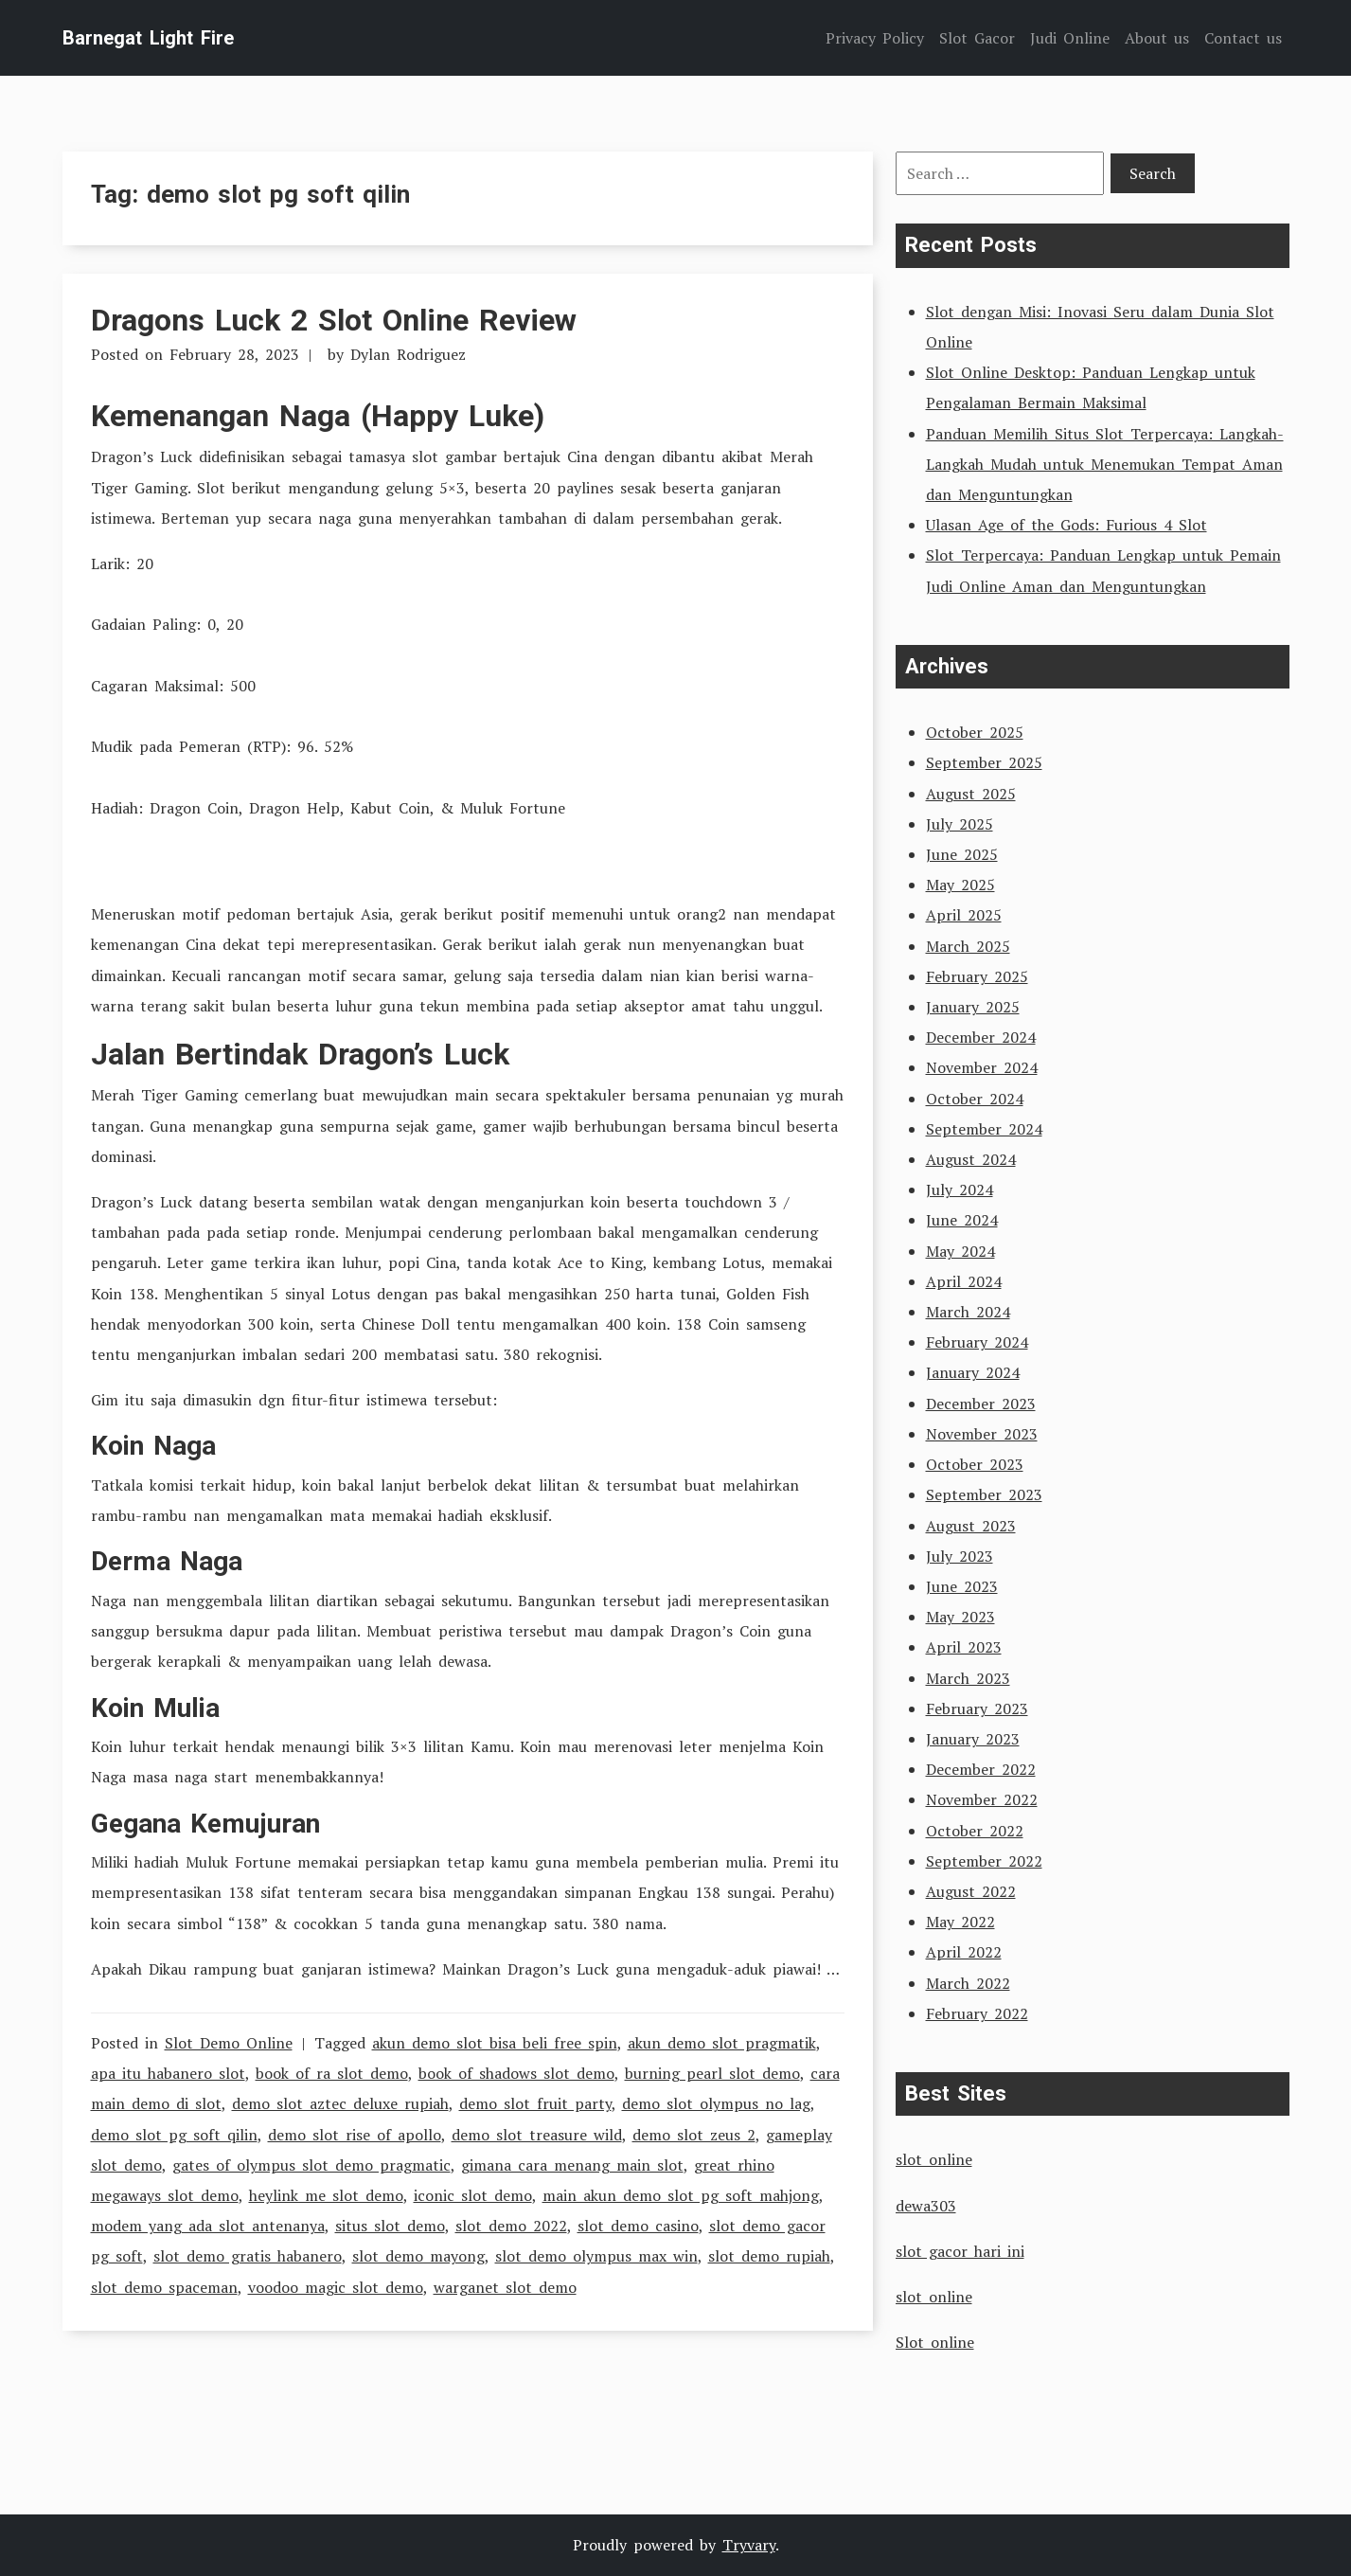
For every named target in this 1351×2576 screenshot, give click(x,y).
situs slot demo (390, 2225)
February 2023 (977, 1708)
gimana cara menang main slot (572, 2165)
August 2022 (971, 1891)
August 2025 (971, 793)
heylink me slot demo (326, 2195)
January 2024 (973, 1372)
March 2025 (968, 946)
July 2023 (959, 1556)
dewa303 (926, 2205)
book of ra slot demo (332, 2073)
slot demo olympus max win (596, 2255)
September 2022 (984, 1861)
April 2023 (964, 1647)
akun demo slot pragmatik (722, 2042)
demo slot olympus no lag (716, 2103)
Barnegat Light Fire (148, 38)
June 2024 (962, 1219)
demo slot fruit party (535, 2103)
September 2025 (984, 762)
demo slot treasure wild (537, 2134)
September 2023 (984, 1494)
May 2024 (960, 1251)
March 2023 (968, 1678)
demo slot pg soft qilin (174, 2134)
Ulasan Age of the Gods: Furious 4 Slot (1066, 524)
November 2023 (982, 1433)
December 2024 (981, 1037)
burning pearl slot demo (712, 2073)
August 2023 (971, 1525)
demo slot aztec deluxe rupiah (340, 2103)
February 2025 (977, 976)
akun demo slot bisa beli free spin (494, 2042)
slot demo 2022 (511, 2225)
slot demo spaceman (164, 2287)
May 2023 (960, 1616)
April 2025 (964, 914)
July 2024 (959, 1189)
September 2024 (984, 1128)
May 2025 (960, 884)
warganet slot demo (505, 2287)
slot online (934, 2159)
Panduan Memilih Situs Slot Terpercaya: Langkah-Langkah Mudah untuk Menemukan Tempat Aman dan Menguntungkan (1105, 464)
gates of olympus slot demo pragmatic (311, 2165)
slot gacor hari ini (960, 2251)
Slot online (935, 2342)
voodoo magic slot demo (335, 2287)
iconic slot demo (473, 2195)
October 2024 (974, 1098)
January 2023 (973, 1738)
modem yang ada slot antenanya (208, 2225)
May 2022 (960, 1921)
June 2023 (962, 1586)
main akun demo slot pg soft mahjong (680, 2195)
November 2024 (982, 1067)
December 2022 (981, 1769)
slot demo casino (638, 2225)
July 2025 (959, 824)
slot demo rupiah (769, 2255)
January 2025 (973, 1006)
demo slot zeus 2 (693, 2134)
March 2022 (968, 1983)
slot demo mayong (418, 2255)
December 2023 (981, 1403)
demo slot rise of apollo (354, 2134)
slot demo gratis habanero (247, 2255)
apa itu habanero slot (168, 2073)
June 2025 (962, 854)
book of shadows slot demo (516, 2073)
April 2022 (964, 1951)
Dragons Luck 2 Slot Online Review (334, 320)
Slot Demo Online (229, 2042)
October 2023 (974, 1464)
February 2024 (977, 1342)
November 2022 (982, 1799)
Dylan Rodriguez (408, 354)
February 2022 (977, 2013)
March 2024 (968, 1311)
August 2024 (971, 1159)
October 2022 (974, 1830)
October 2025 (974, 732)
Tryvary (748, 2544)
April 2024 (964, 1281)
